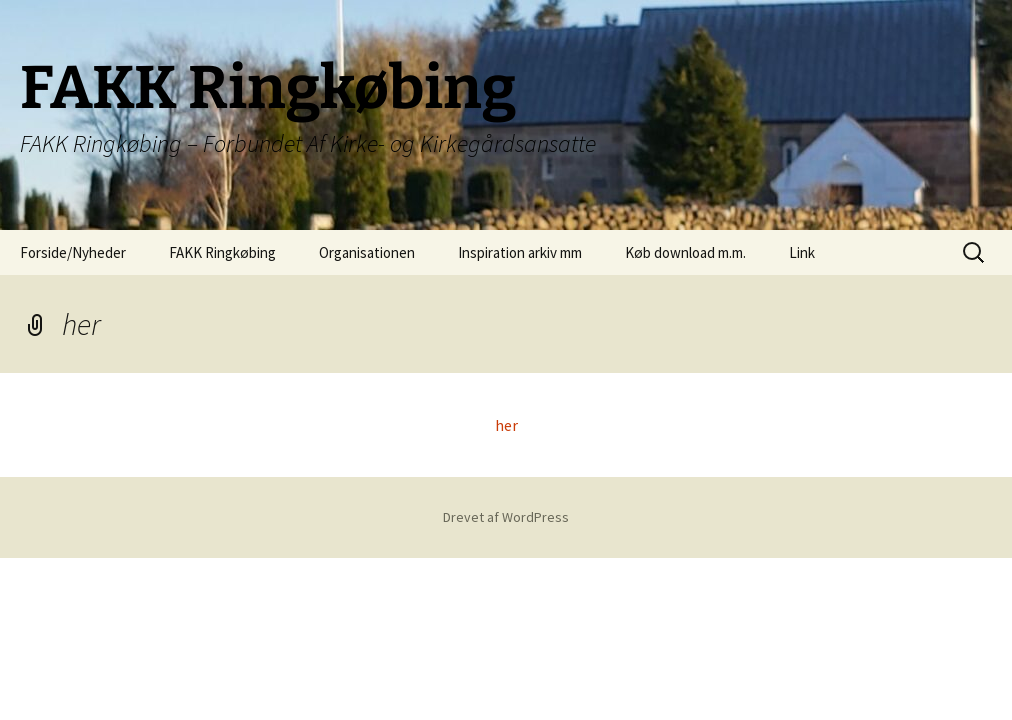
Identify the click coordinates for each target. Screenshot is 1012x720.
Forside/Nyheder (73, 252)
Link (802, 252)
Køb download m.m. (685, 252)
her (506, 425)
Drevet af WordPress (506, 517)
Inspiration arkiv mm (520, 252)
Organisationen (367, 252)
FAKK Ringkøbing (222, 252)
